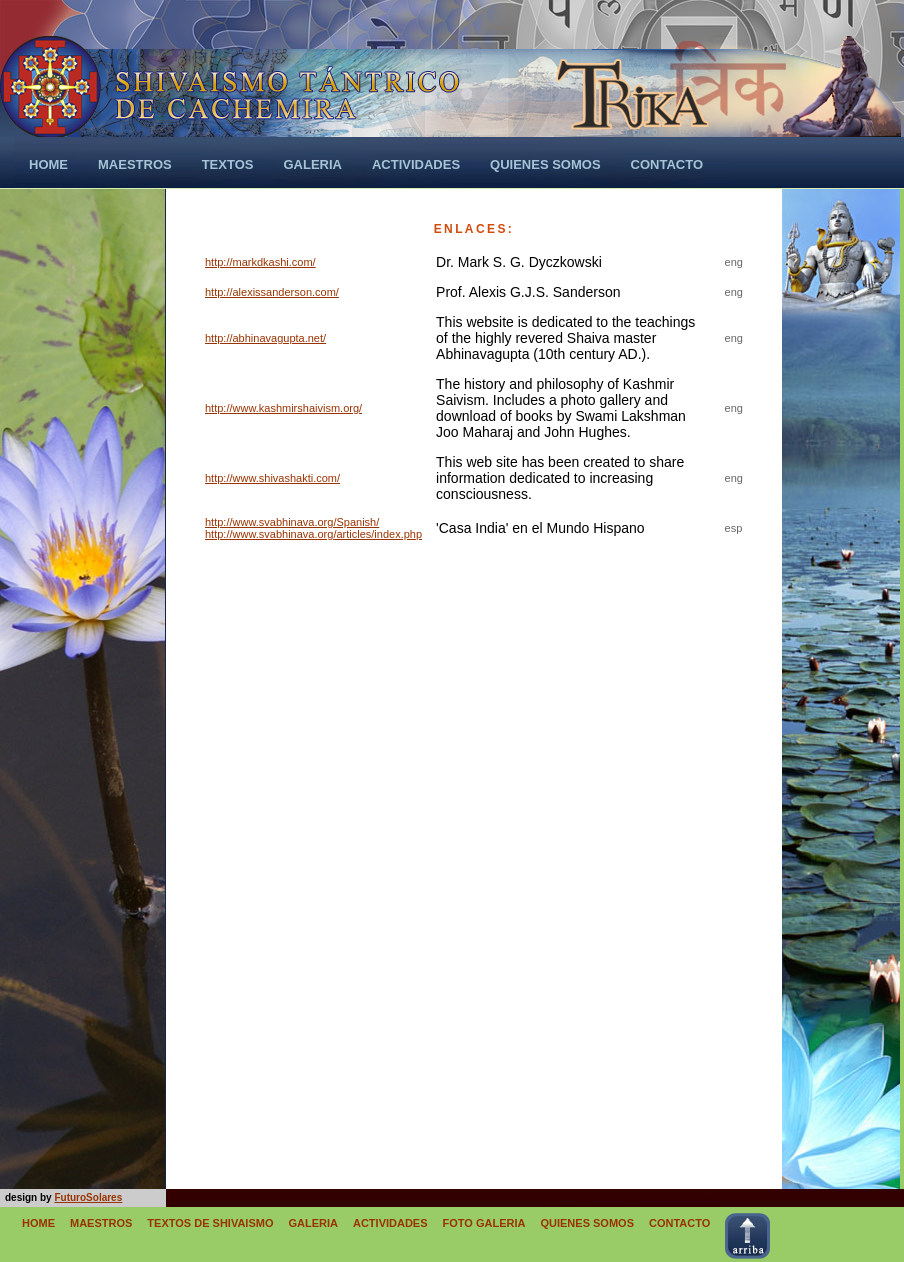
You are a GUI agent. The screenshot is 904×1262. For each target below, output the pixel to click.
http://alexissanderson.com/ (272, 292)
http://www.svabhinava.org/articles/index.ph (310, 534)
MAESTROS (101, 1223)
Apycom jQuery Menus (672, 1198)
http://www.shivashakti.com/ (272, 478)
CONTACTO (679, 1223)
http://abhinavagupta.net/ (265, 338)
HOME (38, 1223)
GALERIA (313, 1223)
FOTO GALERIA (484, 1223)
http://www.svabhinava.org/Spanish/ (292, 522)
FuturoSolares (88, 1197)
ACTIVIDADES (390, 1223)
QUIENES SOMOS (587, 1223)
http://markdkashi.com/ (260, 262)
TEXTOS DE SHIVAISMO (210, 1223)
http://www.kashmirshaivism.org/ (283, 408)
